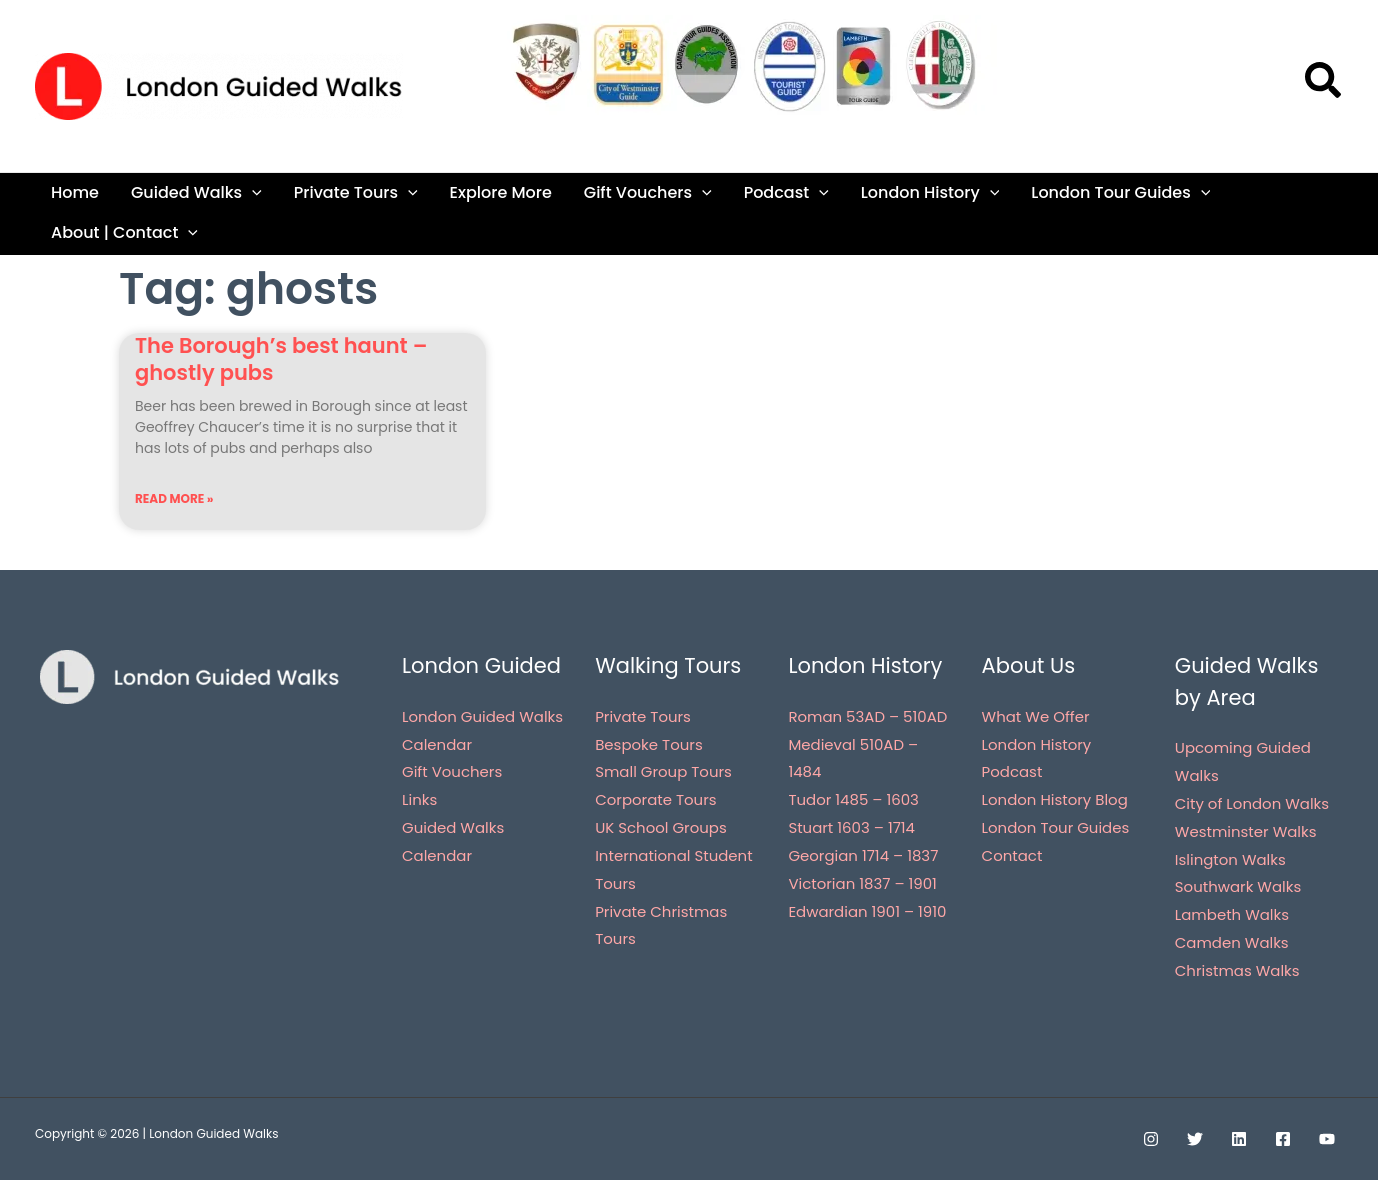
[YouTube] (1327, 1139)
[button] (1324, 86)
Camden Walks (1232, 942)
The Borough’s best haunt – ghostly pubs (281, 358)
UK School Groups (661, 827)
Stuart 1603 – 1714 (851, 827)
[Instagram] (1151, 1139)
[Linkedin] (1239, 1139)
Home (75, 192)
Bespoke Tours (649, 744)
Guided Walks (196, 192)
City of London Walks (1252, 803)
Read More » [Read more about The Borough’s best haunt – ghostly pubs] (174, 498)
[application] (252, 192)
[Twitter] (1195, 1139)
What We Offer (1036, 716)
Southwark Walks (1238, 886)
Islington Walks (1230, 859)
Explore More (501, 192)
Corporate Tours (656, 799)
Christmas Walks (1237, 970)
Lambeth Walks (1232, 914)
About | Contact (124, 232)
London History (930, 192)
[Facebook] (1283, 1139)
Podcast (786, 192)
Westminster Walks (1246, 831)
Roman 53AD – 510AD (867, 716)
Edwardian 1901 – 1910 (867, 911)
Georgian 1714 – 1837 (863, 855)
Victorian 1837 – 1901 (862, 883)
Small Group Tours (663, 771)
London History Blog (1055, 799)
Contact (1012, 855)
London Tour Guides (1120, 192)
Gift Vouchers (648, 192)
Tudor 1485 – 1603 (853, 799)
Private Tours (356, 192)
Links (419, 799)
